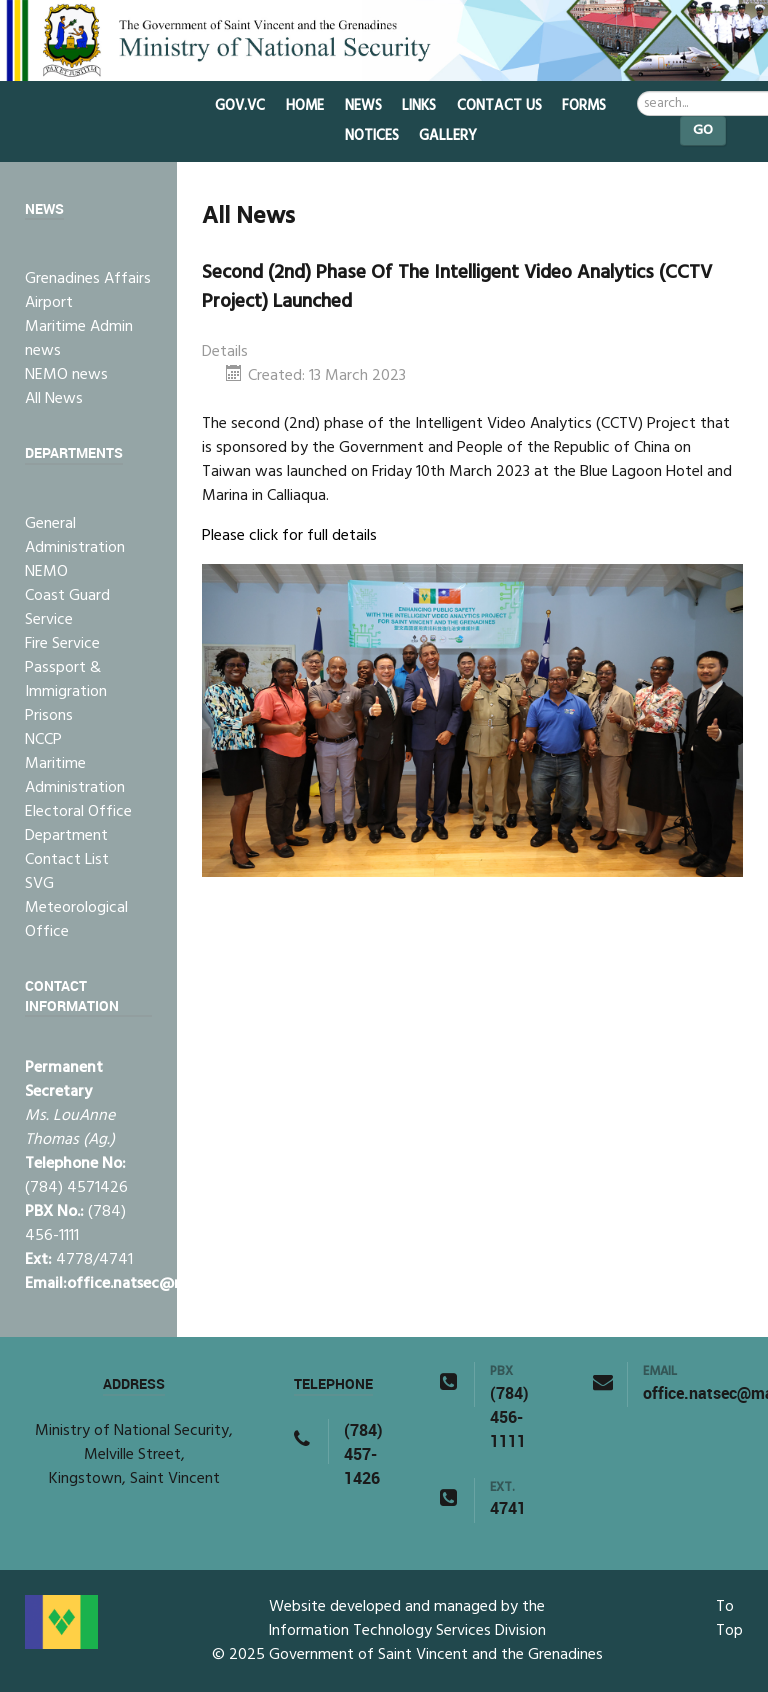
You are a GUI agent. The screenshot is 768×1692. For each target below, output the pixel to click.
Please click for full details (289, 536)
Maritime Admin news (79, 339)
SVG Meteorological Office (76, 908)
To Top (729, 1619)
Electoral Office (78, 812)
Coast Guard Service (67, 608)
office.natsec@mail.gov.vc (159, 1284)
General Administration (75, 536)
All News (54, 399)
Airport (49, 303)
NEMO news (66, 375)
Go (703, 130)
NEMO (46, 572)
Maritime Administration (75, 776)
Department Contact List (67, 848)
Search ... (637, 91)
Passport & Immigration (66, 680)
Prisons (49, 716)
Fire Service (62, 644)
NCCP (43, 740)
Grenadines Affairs (88, 279)
